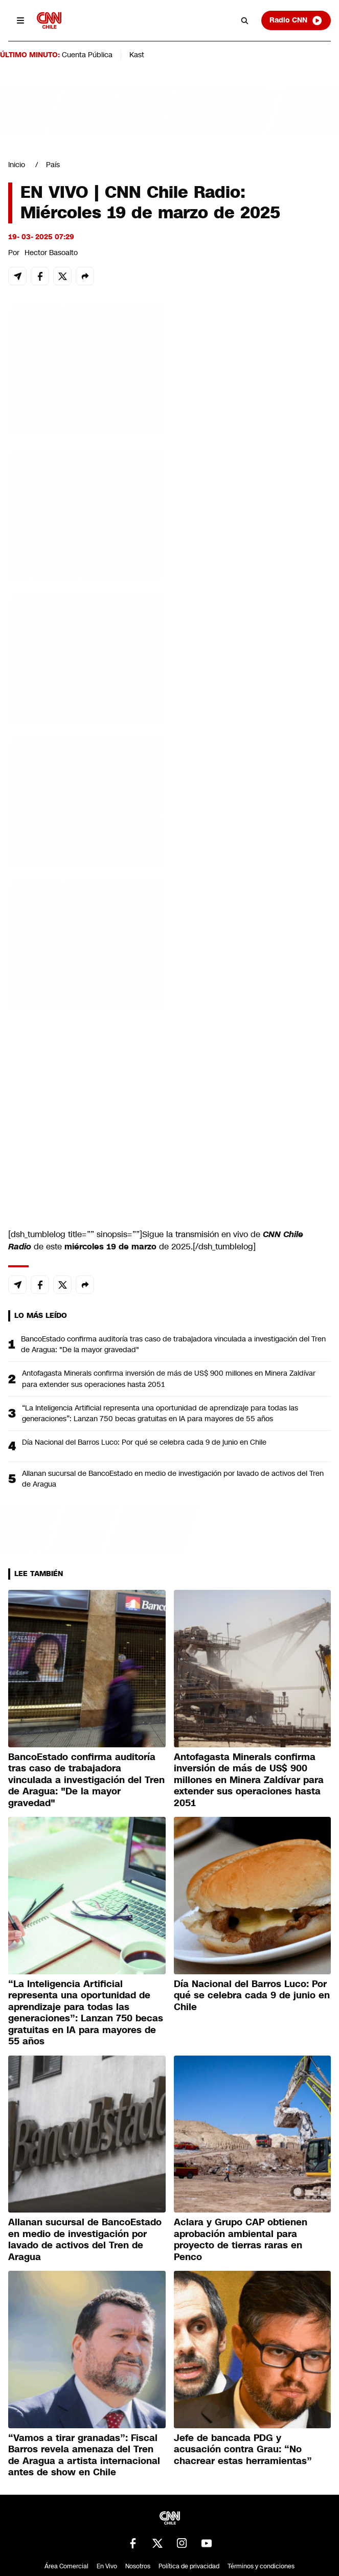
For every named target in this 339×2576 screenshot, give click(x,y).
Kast (136, 55)
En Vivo (107, 2566)
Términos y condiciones (261, 2566)
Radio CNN (296, 20)
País (53, 164)
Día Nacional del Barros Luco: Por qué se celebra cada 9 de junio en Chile (144, 1442)
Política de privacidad (189, 2566)
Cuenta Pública (87, 55)
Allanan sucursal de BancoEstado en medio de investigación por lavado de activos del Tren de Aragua (173, 1478)
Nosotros (137, 2566)
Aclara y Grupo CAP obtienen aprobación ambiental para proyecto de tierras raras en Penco (240, 2240)
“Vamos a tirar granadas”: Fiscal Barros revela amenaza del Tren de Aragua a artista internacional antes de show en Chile (84, 2455)
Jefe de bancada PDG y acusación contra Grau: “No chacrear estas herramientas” (243, 2449)
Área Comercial (66, 2566)
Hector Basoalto (51, 252)
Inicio (16, 164)
